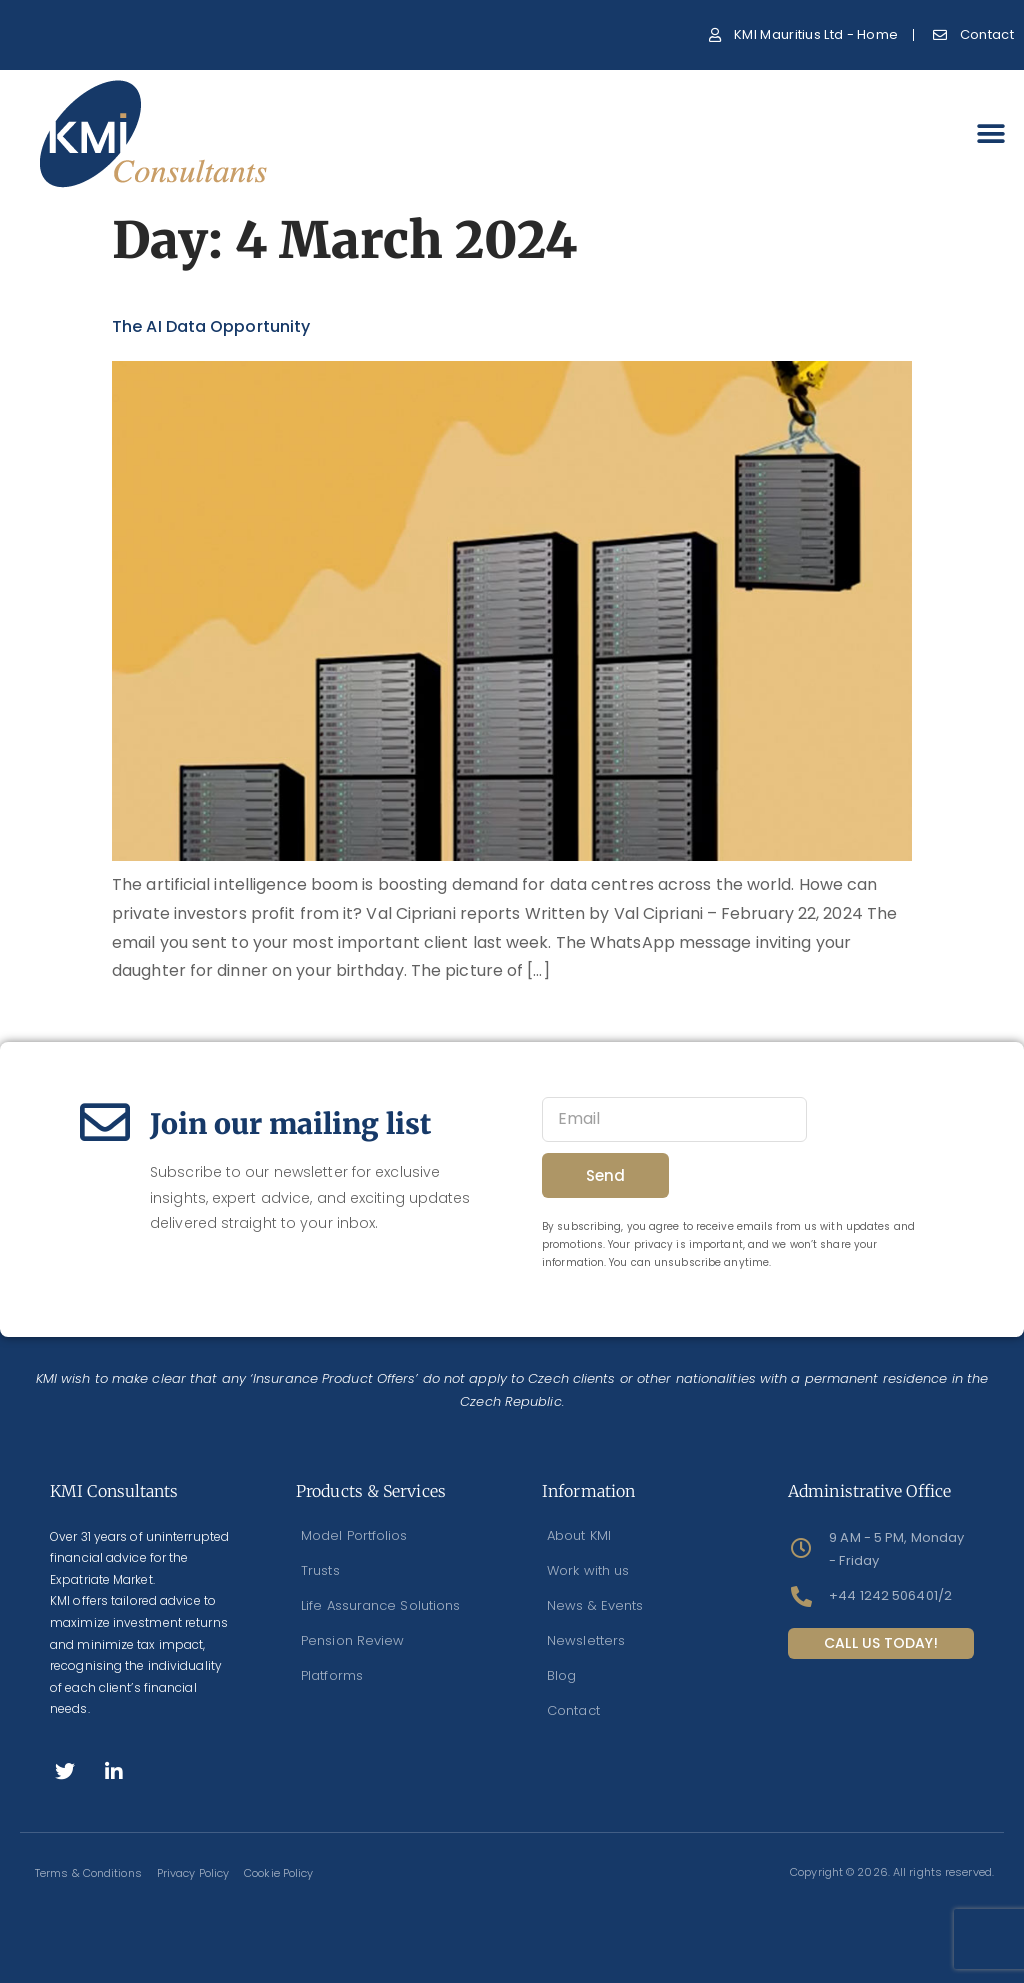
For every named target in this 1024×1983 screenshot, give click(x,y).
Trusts (320, 1570)
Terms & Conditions (88, 1873)
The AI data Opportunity (211, 326)
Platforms (332, 1675)
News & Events (595, 1605)
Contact (573, 1710)
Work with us (588, 1570)
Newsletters (586, 1640)
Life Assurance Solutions (380, 1605)
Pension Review (352, 1640)
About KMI (579, 1535)
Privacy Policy (193, 1873)
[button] (991, 134)
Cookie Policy (278, 1873)
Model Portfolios (354, 1535)
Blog (561, 1675)
